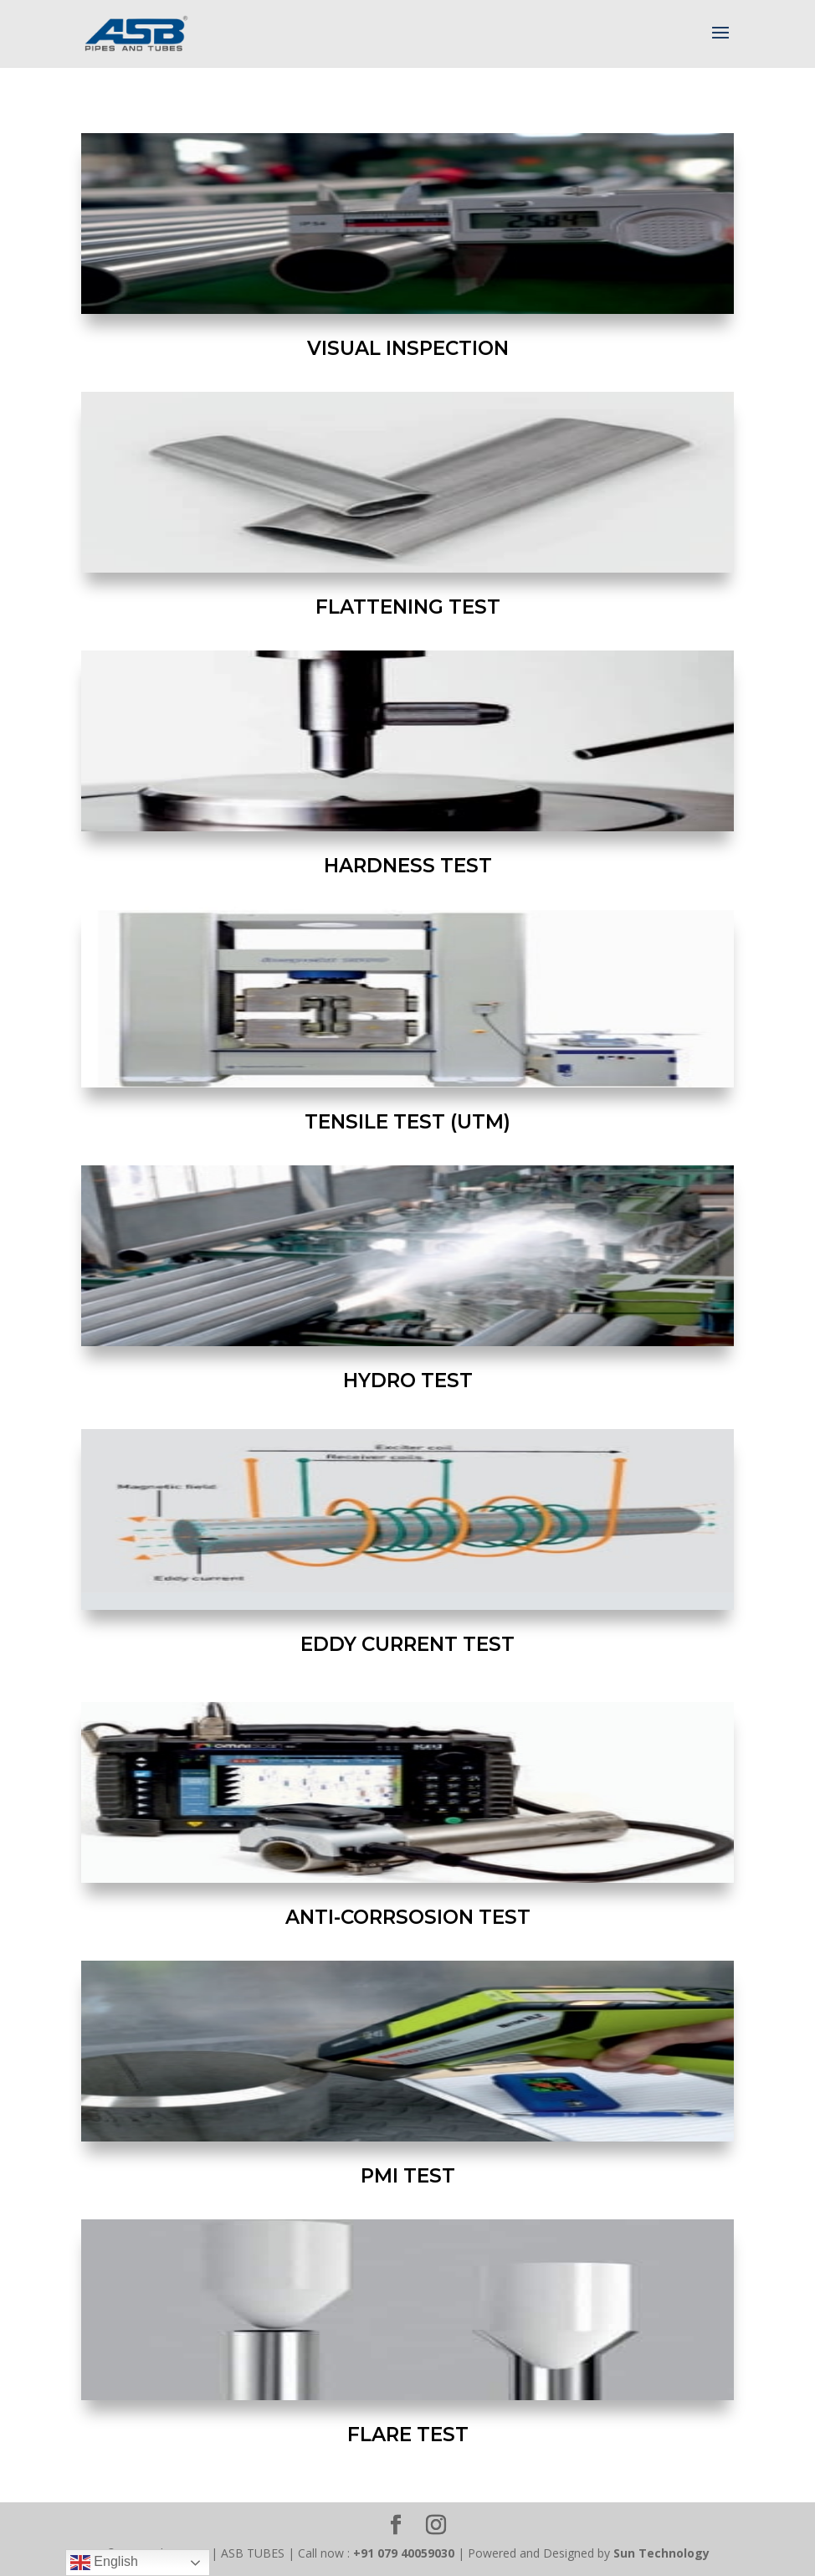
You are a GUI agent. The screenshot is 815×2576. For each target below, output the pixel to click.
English (104, 2563)
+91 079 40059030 (403, 2553)
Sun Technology (661, 2553)
